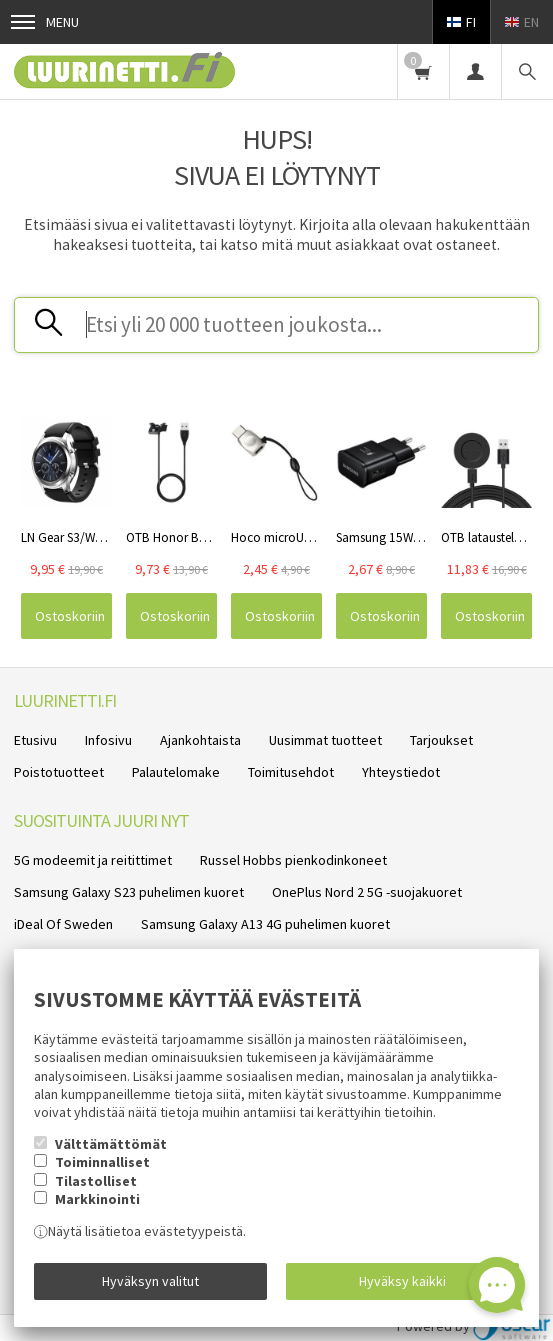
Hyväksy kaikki (402, 1281)
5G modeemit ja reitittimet (93, 860)
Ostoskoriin (70, 616)
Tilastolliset (96, 1181)
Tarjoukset (441, 740)
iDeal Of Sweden (63, 924)
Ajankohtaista (200, 740)
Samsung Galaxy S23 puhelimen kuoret (129, 892)
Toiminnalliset (102, 1162)
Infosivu (108, 740)
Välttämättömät (111, 1144)
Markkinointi (97, 1199)
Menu (45, 22)
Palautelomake (176, 772)
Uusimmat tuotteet (325, 740)
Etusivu (35, 740)
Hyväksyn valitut (150, 1281)
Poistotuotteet (59, 772)
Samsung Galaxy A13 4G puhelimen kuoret (265, 924)
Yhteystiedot (401, 772)
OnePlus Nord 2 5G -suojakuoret (367, 892)
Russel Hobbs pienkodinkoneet (293, 860)
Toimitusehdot (291, 772)
